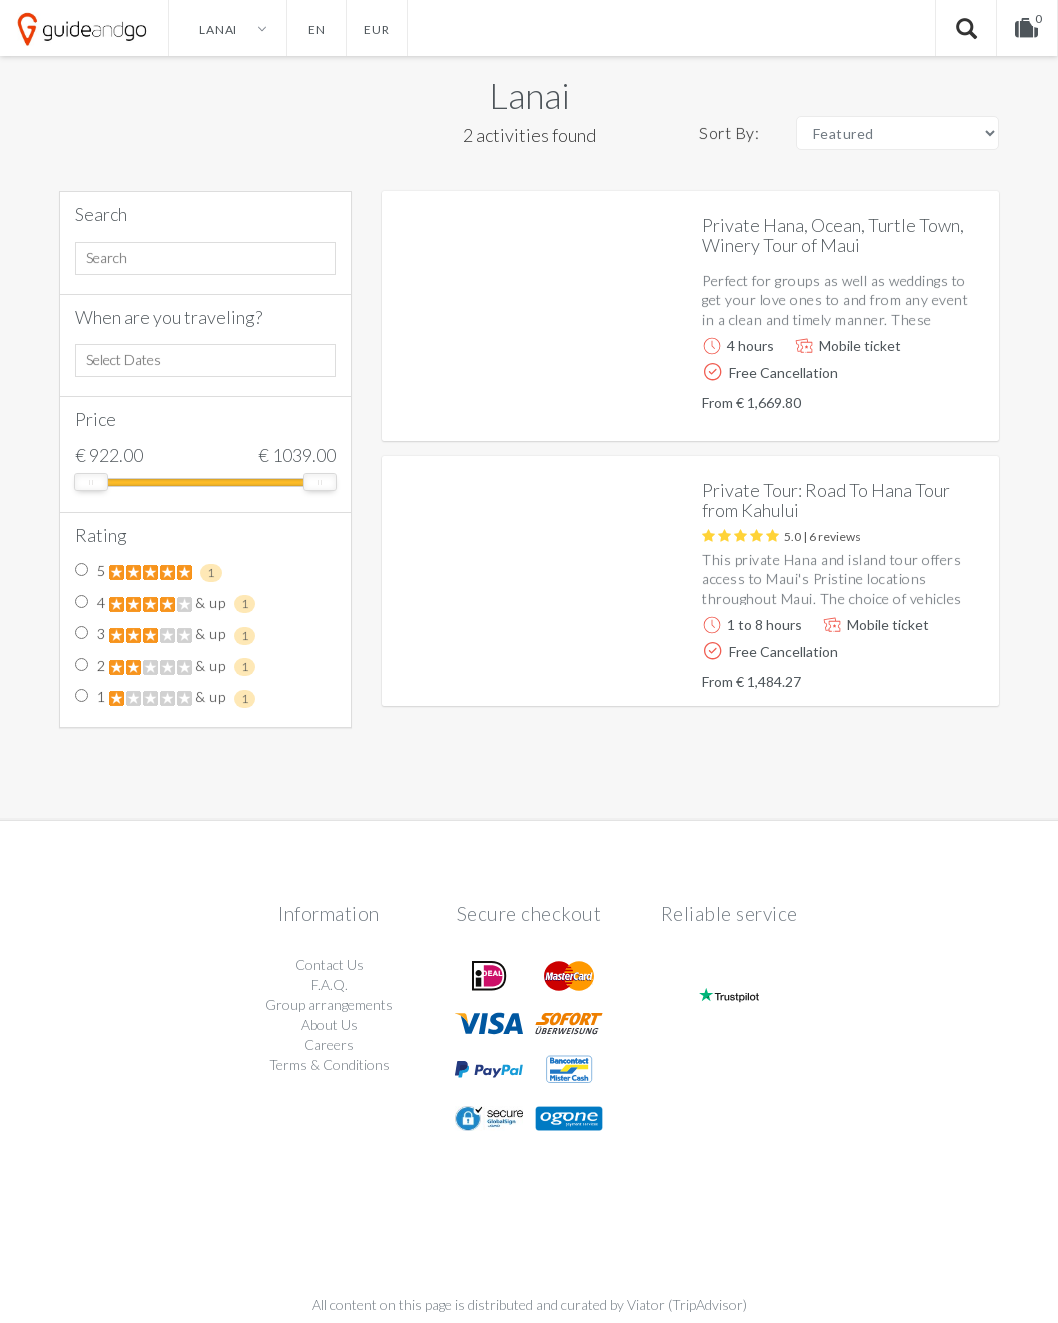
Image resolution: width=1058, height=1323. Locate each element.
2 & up (165, 667)
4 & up (165, 604)
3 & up (165, 635)
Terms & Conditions (329, 1064)
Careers (329, 1044)
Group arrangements (329, 1004)
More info (927, 409)
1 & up (165, 698)
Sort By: (729, 132)
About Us (329, 1024)
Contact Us (329, 964)
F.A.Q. (329, 984)
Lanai (529, 95)
